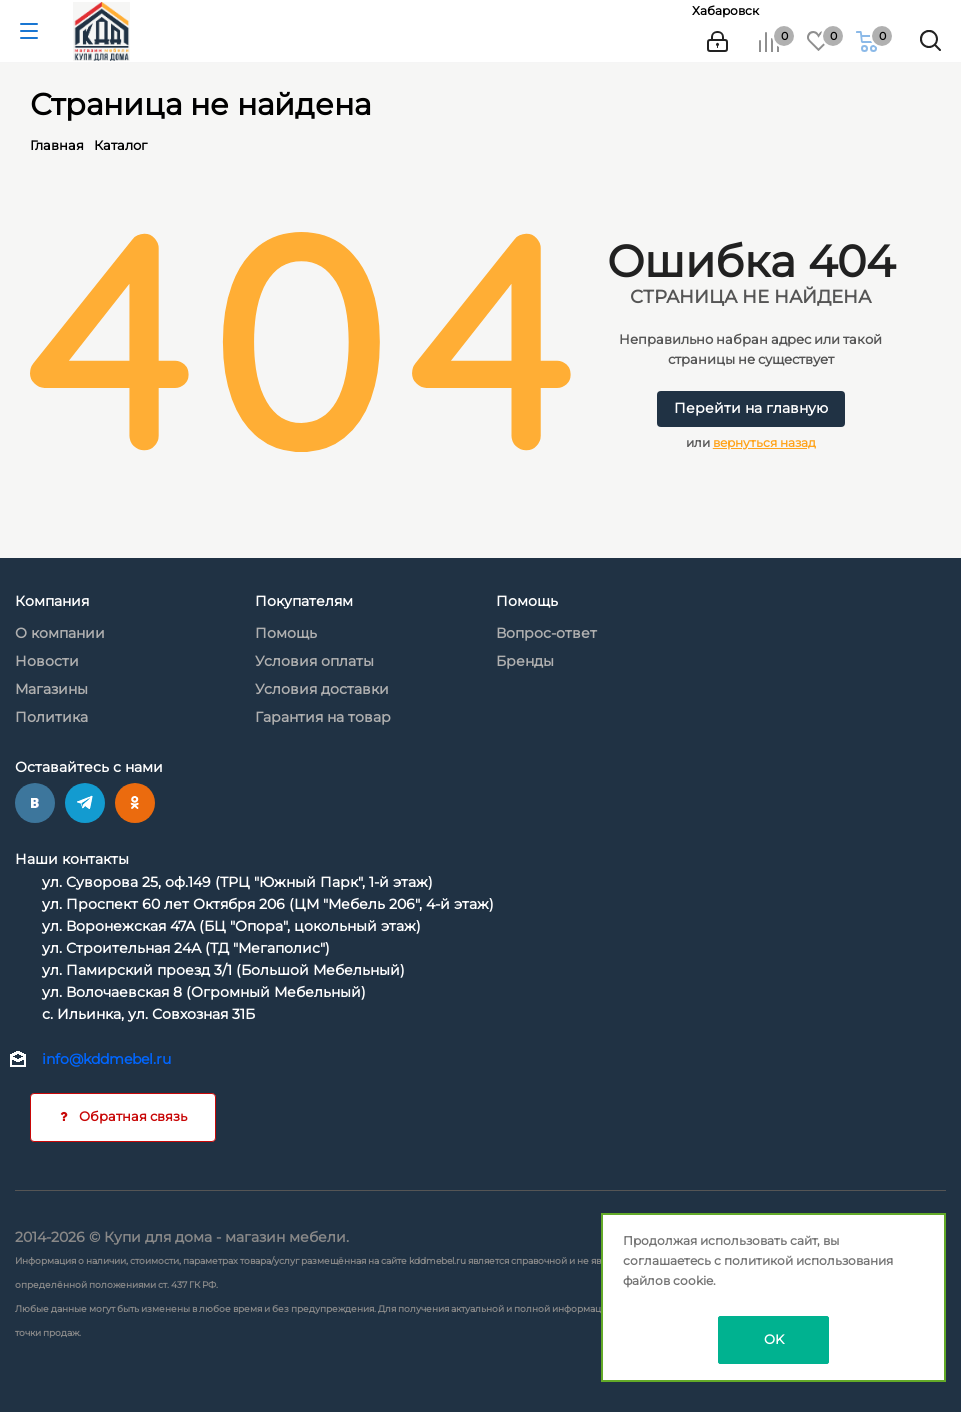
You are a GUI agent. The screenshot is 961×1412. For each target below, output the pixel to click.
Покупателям (304, 601)
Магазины (51, 689)
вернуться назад (764, 442)
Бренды (525, 661)
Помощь (286, 633)
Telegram (85, 803)
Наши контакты (72, 859)
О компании (60, 633)
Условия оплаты (314, 661)
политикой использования (808, 1260)
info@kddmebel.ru (106, 1060)
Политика (51, 717)
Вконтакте (35, 803)
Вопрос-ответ (546, 633)
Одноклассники (135, 803)
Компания (52, 601)
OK (774, 1339)
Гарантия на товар (323, 717)
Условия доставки (322, 689)
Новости (47, 661)
